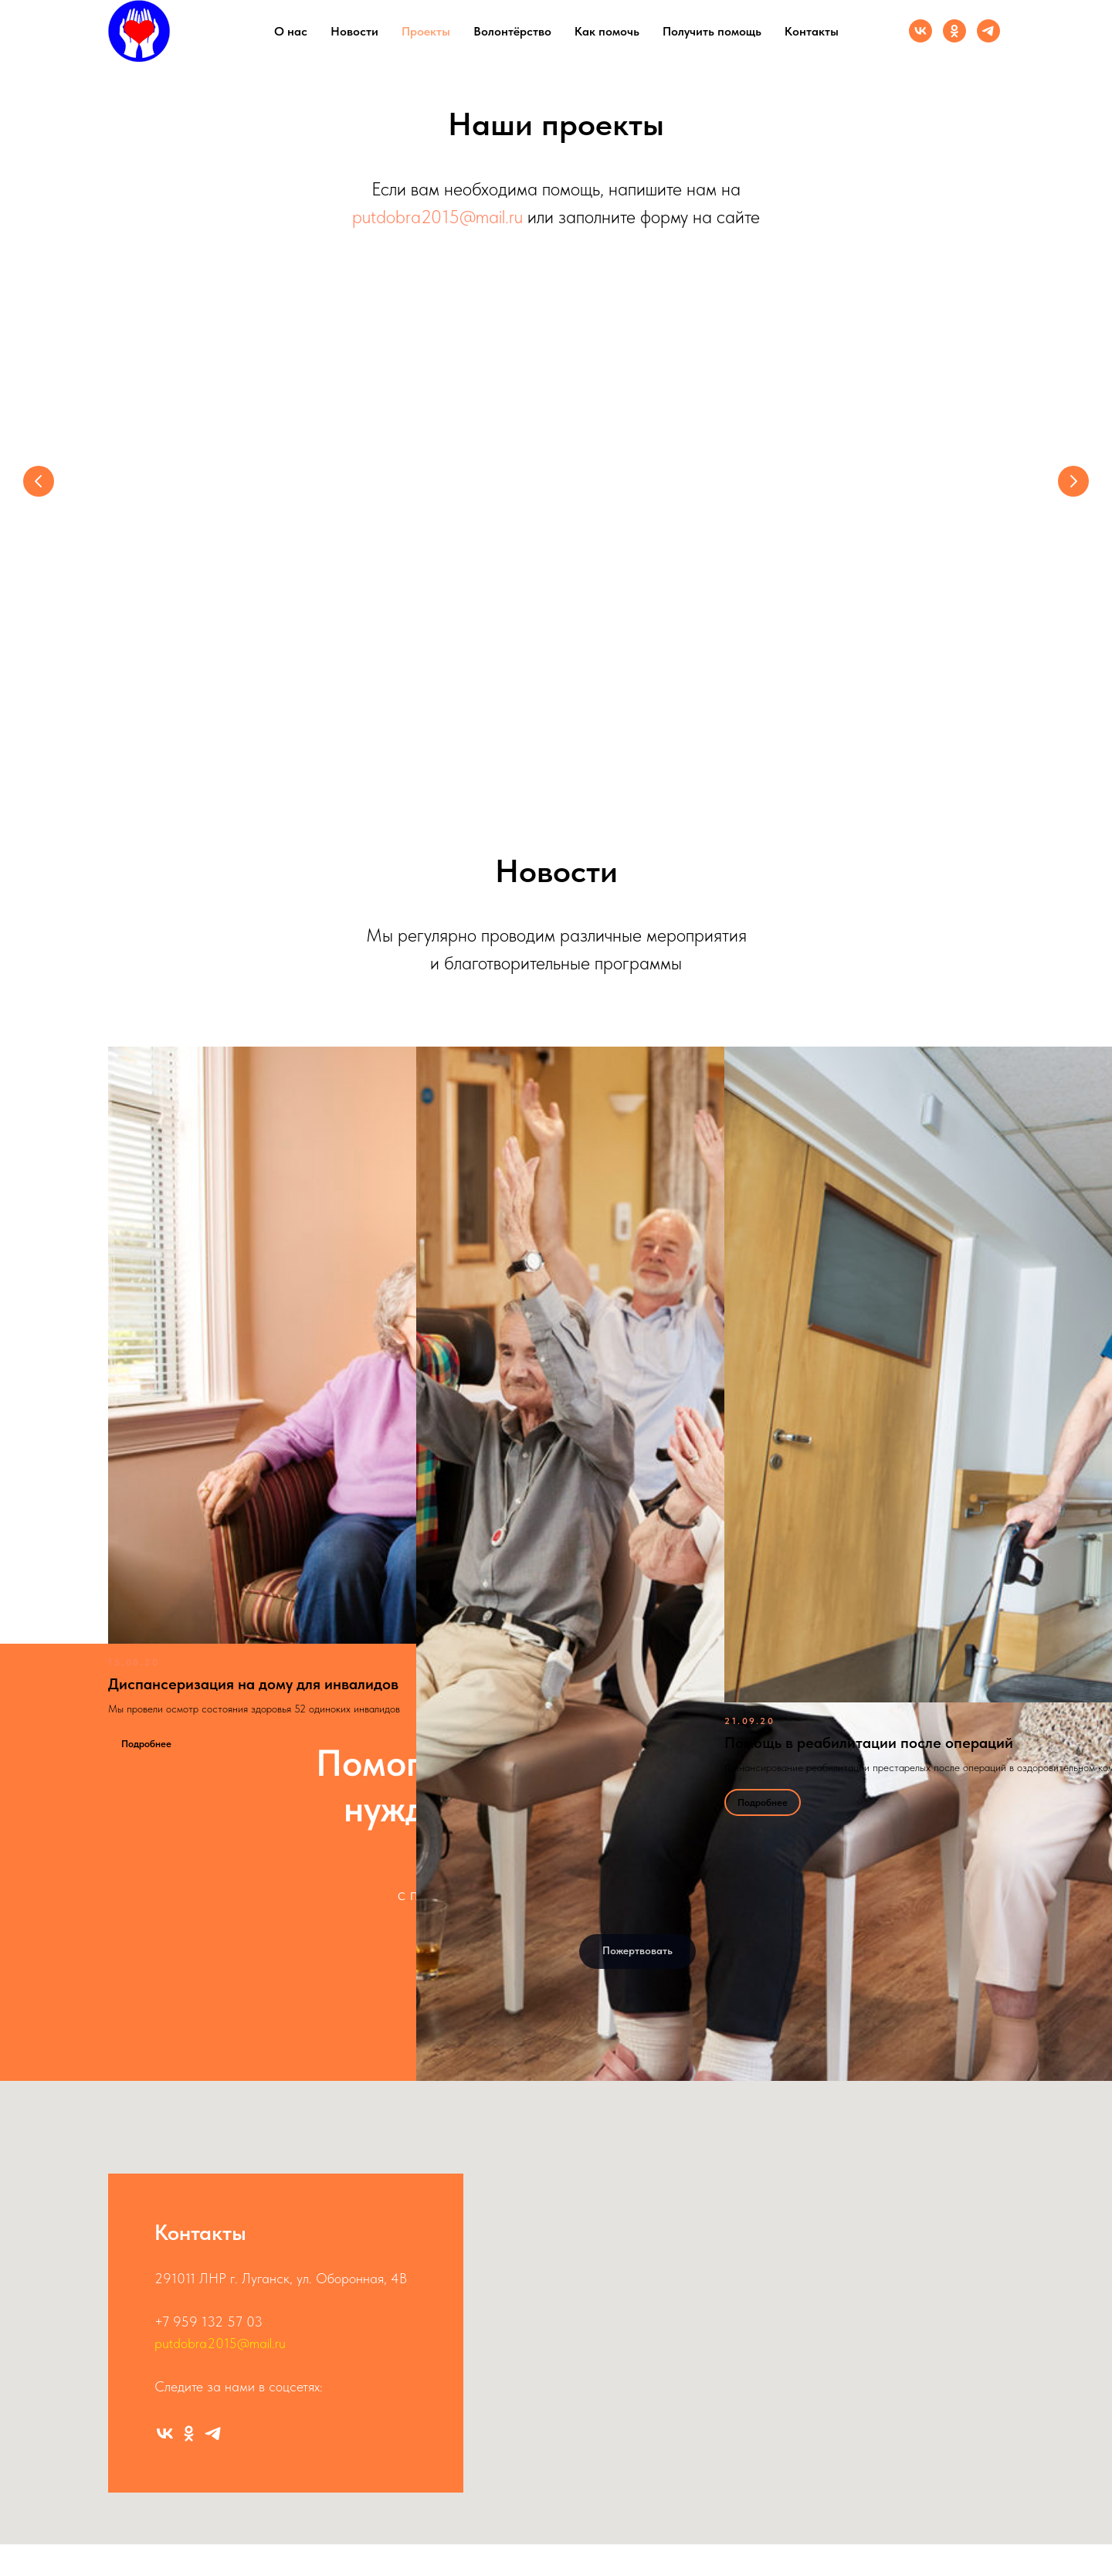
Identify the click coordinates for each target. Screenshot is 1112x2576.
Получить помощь (712, 31)
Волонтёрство (512, 31)
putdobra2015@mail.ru (437, 216)
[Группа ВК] (920, 30)
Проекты (426, 31)
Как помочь (607, 31)
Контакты (812, 31)
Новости (354, 31)
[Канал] (988, 30)
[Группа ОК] (954, 30)
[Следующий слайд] (1073, 481)
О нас (290, 31)
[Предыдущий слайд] (38, 481)
